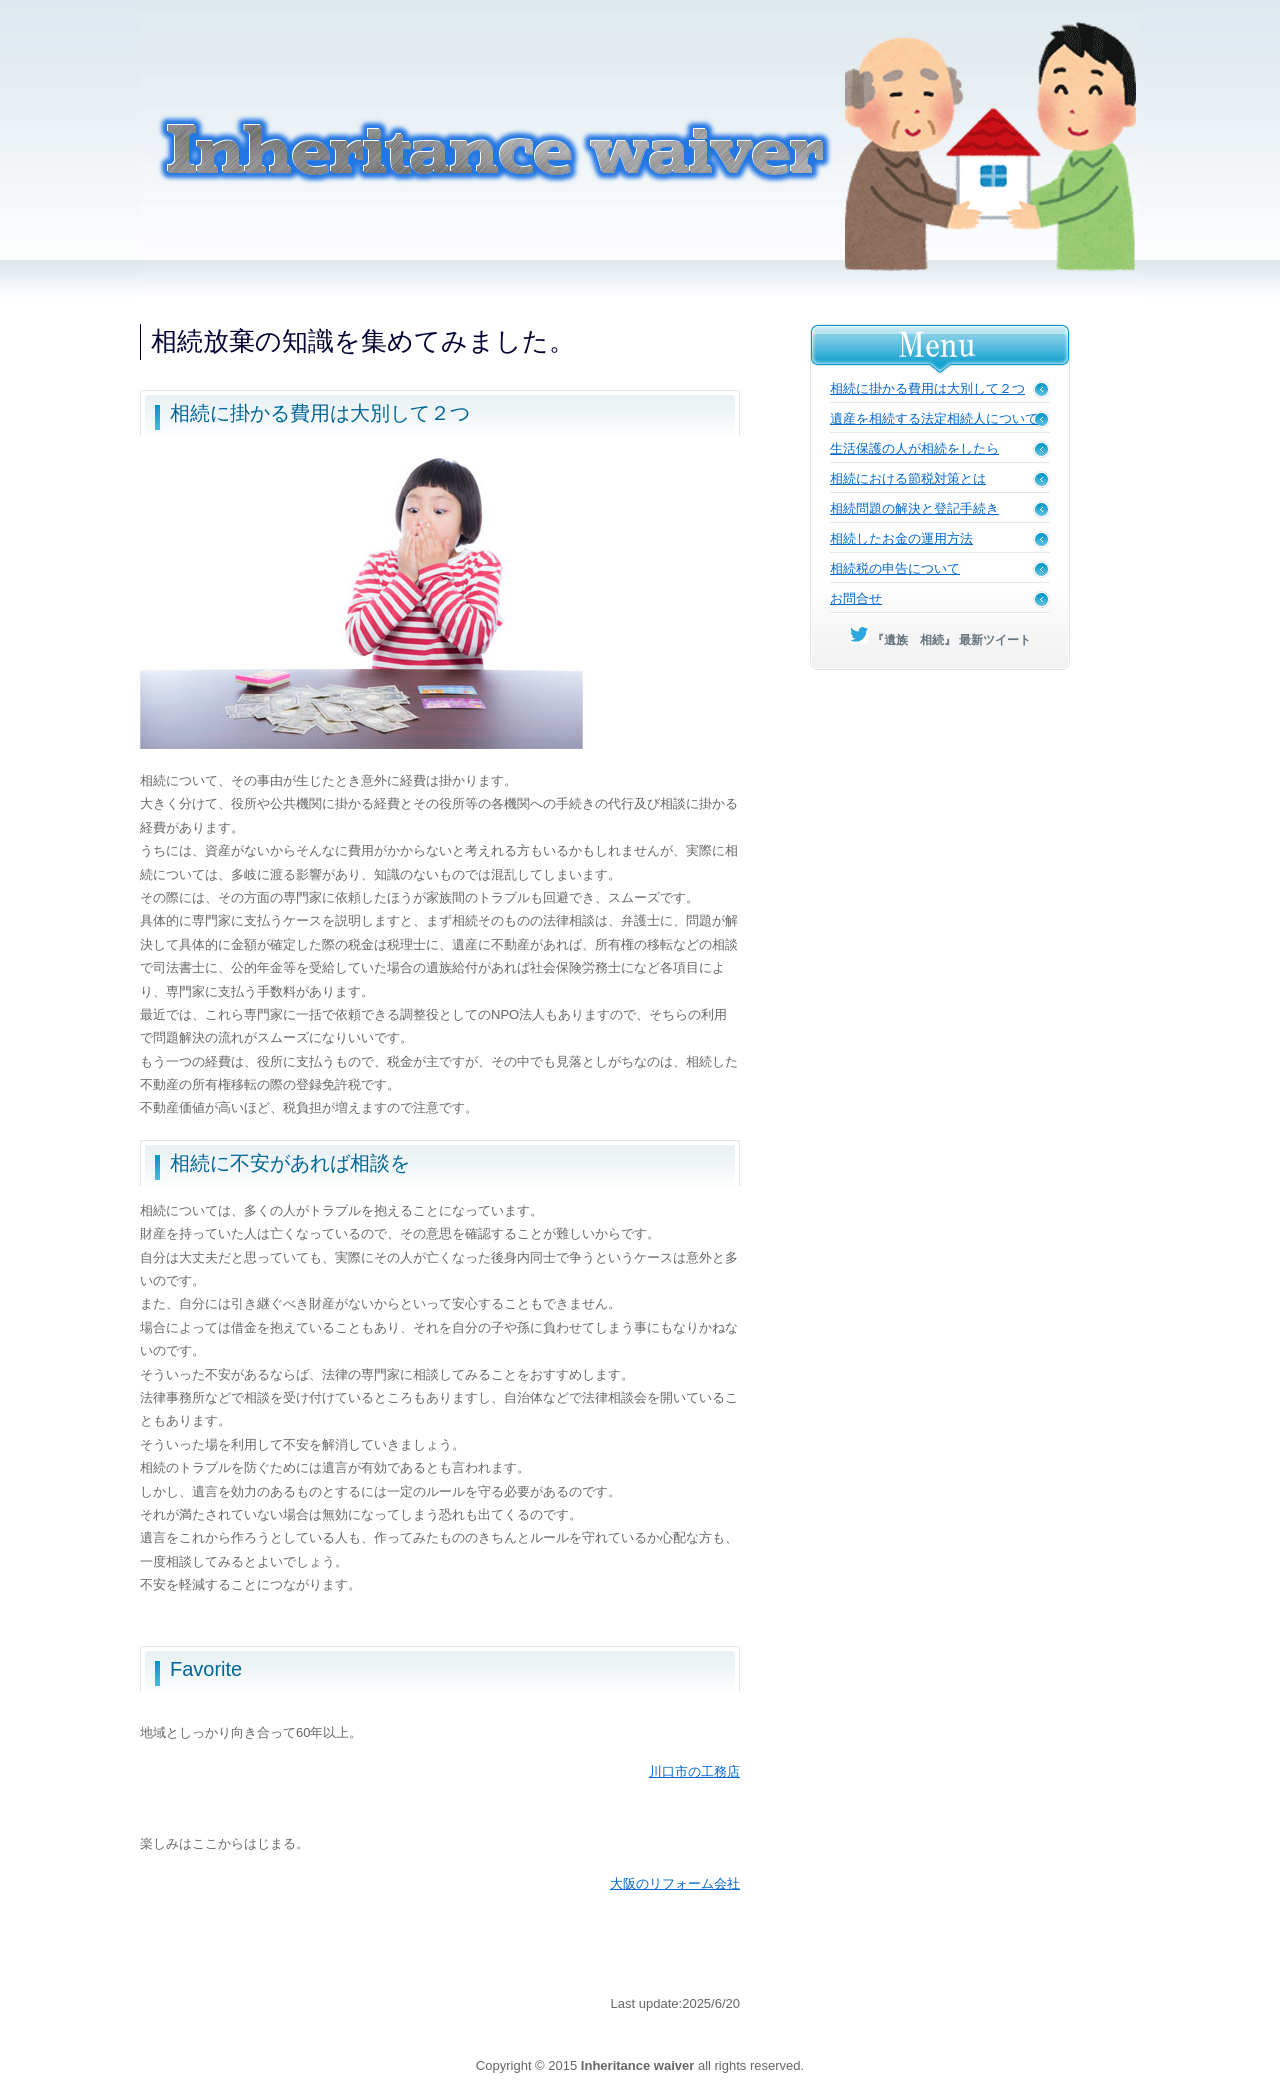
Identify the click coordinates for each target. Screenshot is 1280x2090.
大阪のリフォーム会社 (675, 1883)
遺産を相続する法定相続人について (934, 418)
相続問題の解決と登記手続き (914, 508)
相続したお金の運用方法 (901, 538)
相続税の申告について (895, 568)
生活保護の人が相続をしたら (914, 448)
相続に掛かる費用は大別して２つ (927, 388)
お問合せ (856, 598)
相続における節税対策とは (908, 478)
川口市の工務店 (694, 1771)
